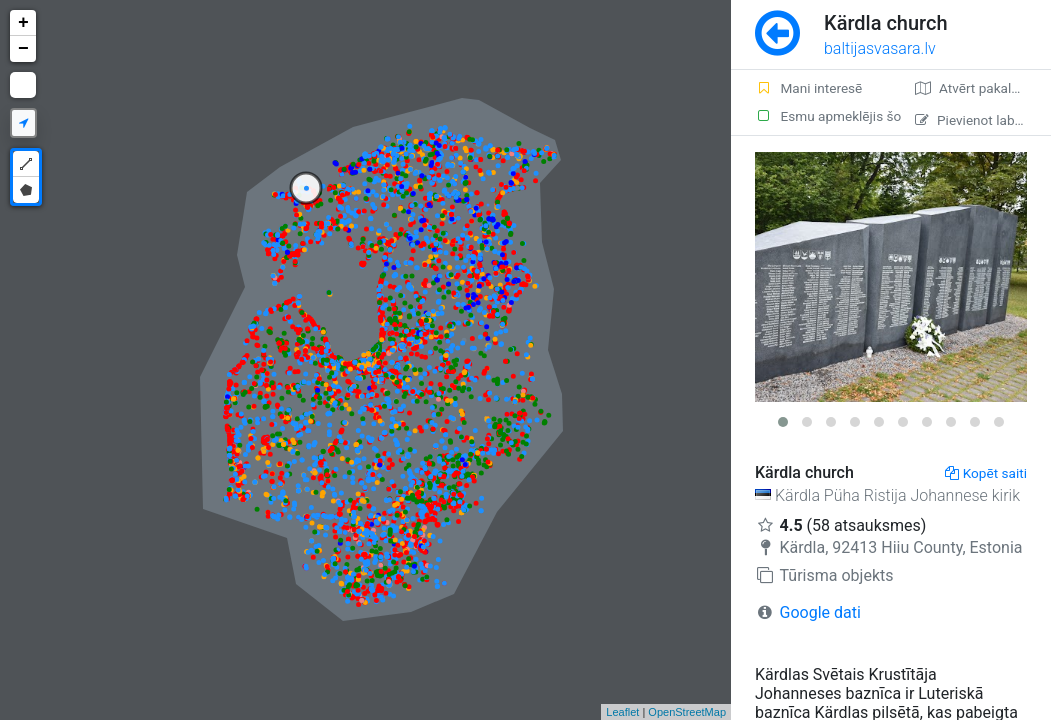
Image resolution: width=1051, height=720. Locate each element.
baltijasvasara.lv (880, 48)
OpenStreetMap (687, 712)
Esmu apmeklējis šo (823, 116)
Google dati (820, 612)
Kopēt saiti (986, 473)
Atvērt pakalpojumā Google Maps (983, 88)
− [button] (23, 49)
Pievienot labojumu (983, 120)
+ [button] (23, 23)
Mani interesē (808, 88)
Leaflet (622, 712)
